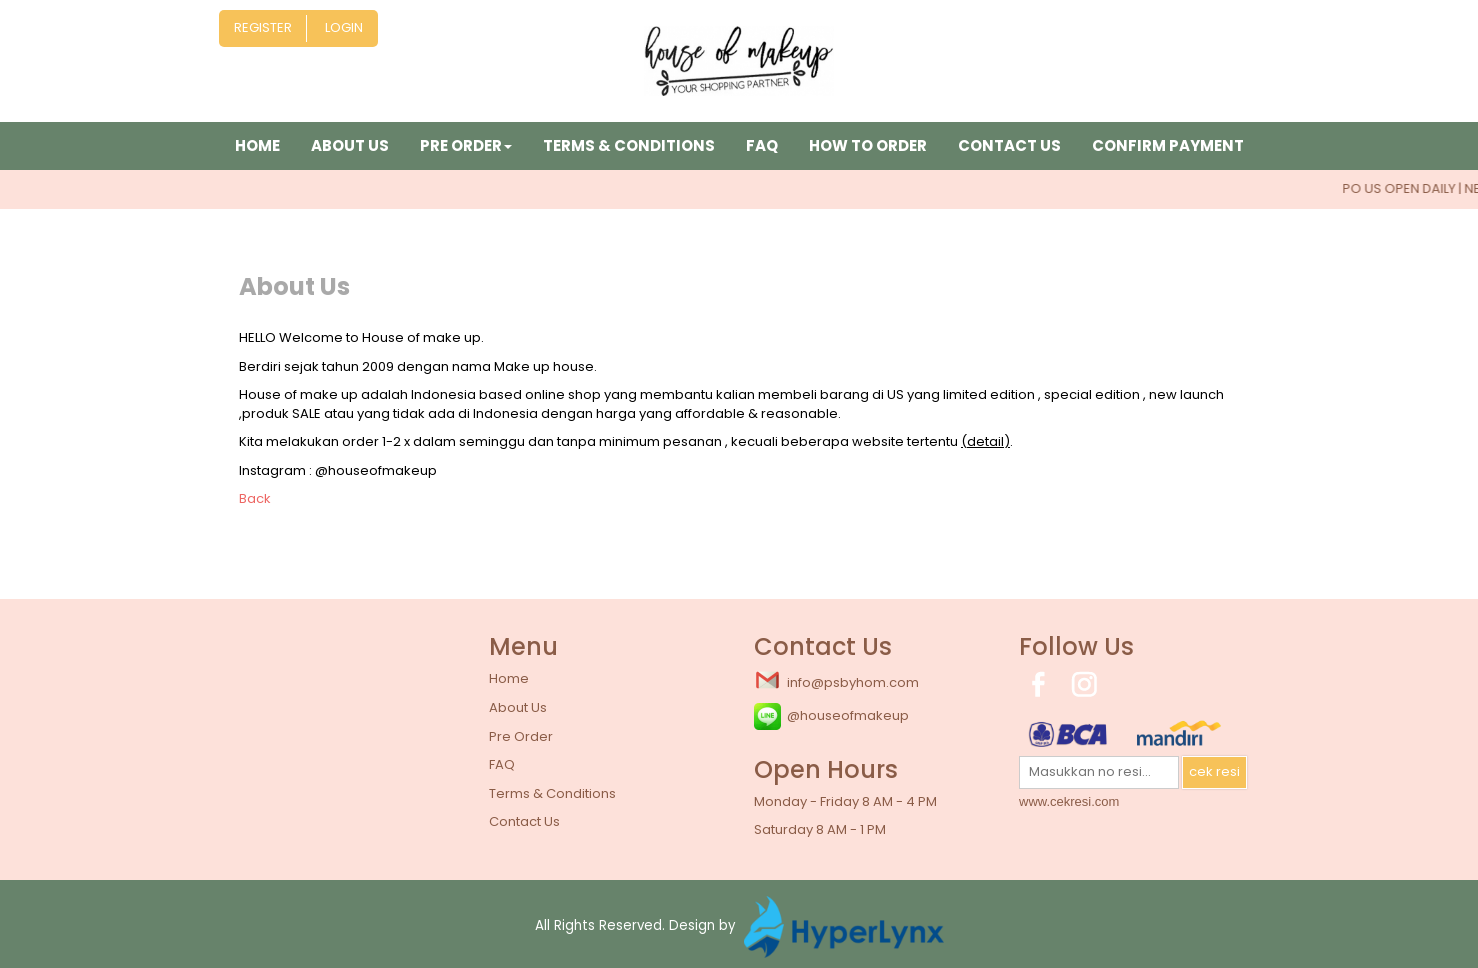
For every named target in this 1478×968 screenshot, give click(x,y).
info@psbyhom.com (836, 681)
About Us (350, 145)
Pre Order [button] (466, 145)
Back (255, 498)
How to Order (868, 145)
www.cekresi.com (1069, 801)
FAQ (762, 145)
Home (257, 145)
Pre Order (521, 736)
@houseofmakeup (831, 716)
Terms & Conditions (629, 145)
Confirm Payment (1168, 145)
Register (263, 27)
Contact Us (1009, 145)
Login (344, 27)
